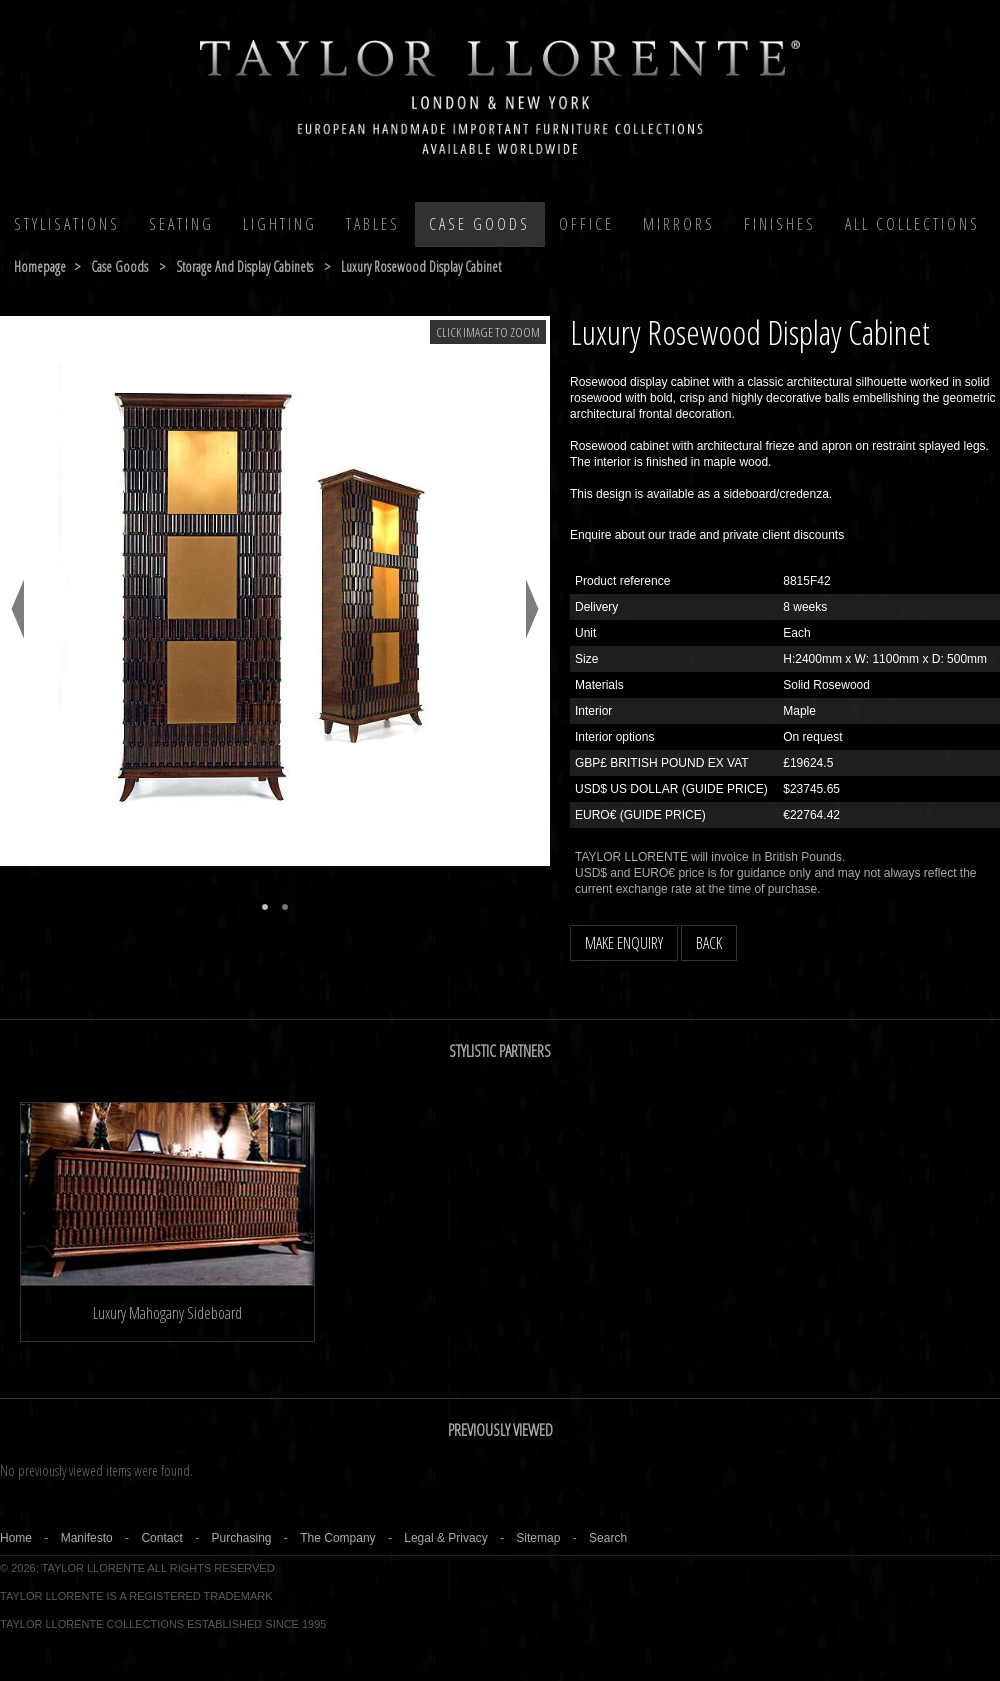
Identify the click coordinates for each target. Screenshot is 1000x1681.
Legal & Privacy (445, 1538)
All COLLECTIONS (912, 224)
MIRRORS (679, 224)
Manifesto (87, 1538)
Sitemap (538, 1538)
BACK (709, 943)
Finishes (780, 224)
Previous (17, 609)
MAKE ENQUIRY (624, 943)
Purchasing (241, 1538)
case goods (119, 266)
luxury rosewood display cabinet (421, 266)
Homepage (40, 266)
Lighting (280, 224)
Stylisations (67, 224)
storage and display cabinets (244, 266)
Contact (161, 1538)
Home (16, 1538)
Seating (181, 224)
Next (532, 609)
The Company (337, 1538)
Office (586, 224)
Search (608, 1538)
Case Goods (479, 224)
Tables (373, 224)
